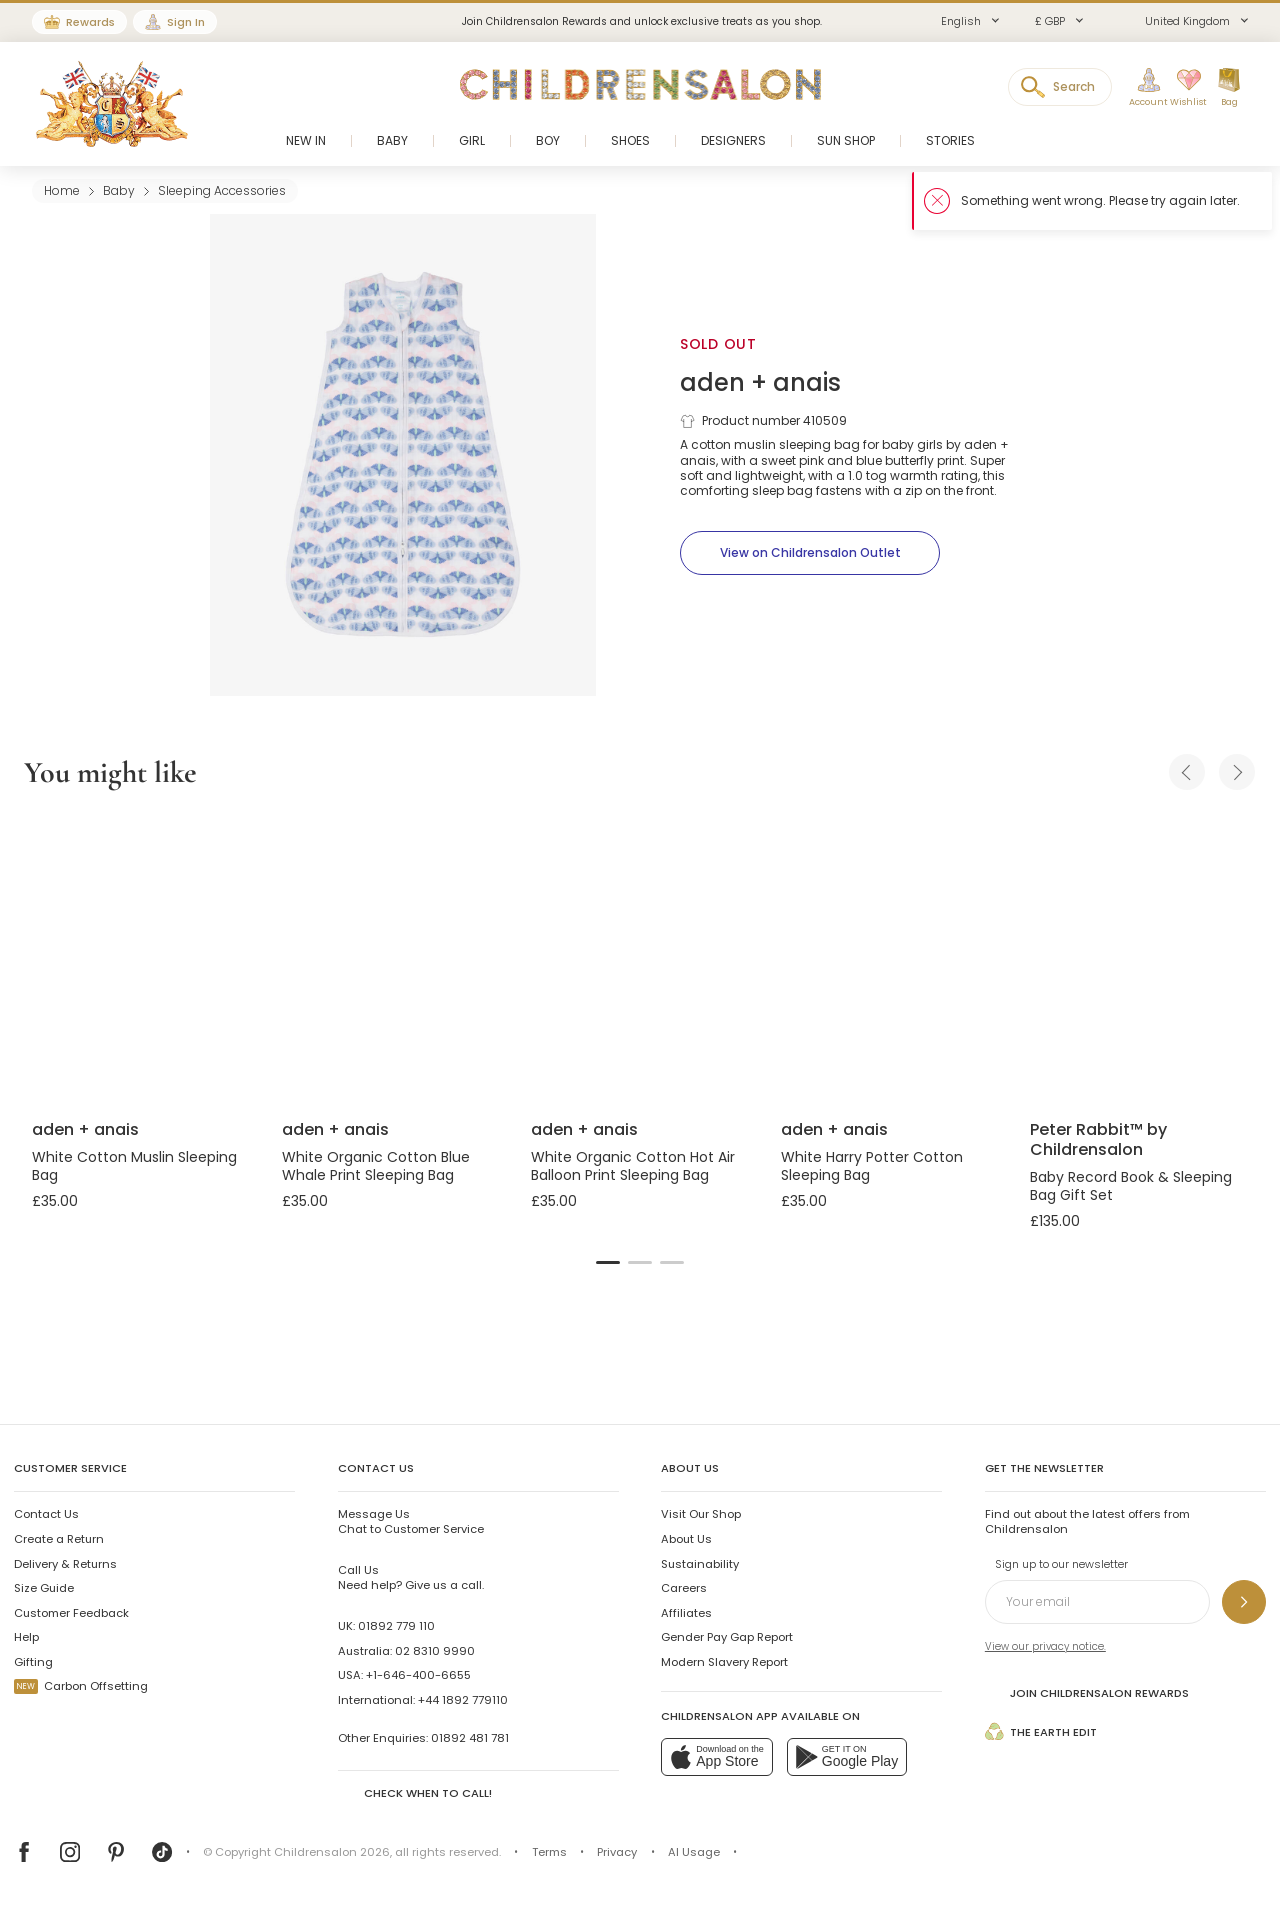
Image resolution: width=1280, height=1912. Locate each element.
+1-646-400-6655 (418, 1675)
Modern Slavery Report (724, 1662)
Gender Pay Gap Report (727, 1637)
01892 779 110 (396, 1626)
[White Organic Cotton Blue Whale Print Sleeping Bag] (391, 958)
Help (26, 1637)
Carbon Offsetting (81, 1686)
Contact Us (46, 1514)
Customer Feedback (71, 1613)
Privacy (617, 1852)
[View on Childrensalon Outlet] (810, 553)
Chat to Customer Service (411, 1521)
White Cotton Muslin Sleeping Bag (134, 1166)
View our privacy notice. (1045, 1646)
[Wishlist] (1183, 88)
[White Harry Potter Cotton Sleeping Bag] (890, 958)
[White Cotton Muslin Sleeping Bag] (141, 958)
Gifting (33, 1662)
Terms (549, 1852)
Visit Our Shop (701, 1514)
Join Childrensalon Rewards (1087, 1692)
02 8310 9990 (435, 1651)
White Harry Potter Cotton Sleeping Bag (872, 1166)
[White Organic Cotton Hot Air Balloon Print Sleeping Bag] (640, 958)
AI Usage (694, 1852)
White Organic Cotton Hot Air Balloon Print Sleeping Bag (633, 1166)
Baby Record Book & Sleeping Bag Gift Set (1131, 1186)
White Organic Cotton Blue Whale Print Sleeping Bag (376, 1166)
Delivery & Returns (65, 1564)
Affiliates (686, 1613)
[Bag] (1229, 88)
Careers (684, 1588)
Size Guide (44, 1588)
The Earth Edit (1041, 1731)
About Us (686, 1539)
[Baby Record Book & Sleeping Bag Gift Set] (1139, 958)
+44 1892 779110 (463, 1700)
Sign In (186, 22)
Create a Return (59, 1539)
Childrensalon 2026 (332, 1852)
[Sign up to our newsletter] (1244, 1602)
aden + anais (760, 382)
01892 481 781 (470, 1738)
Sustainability (700, 1564)
